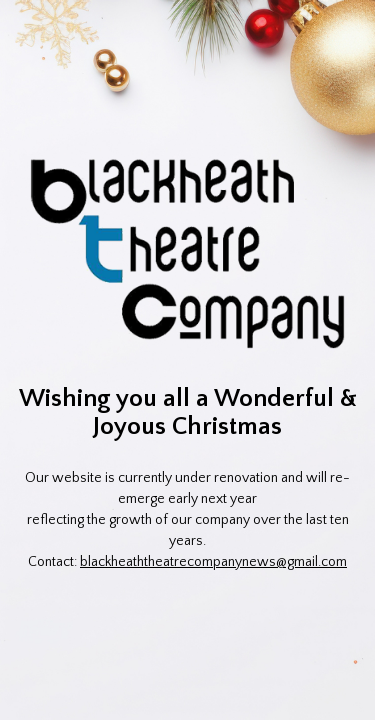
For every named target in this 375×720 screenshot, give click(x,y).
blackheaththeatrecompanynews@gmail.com (213, 562)
